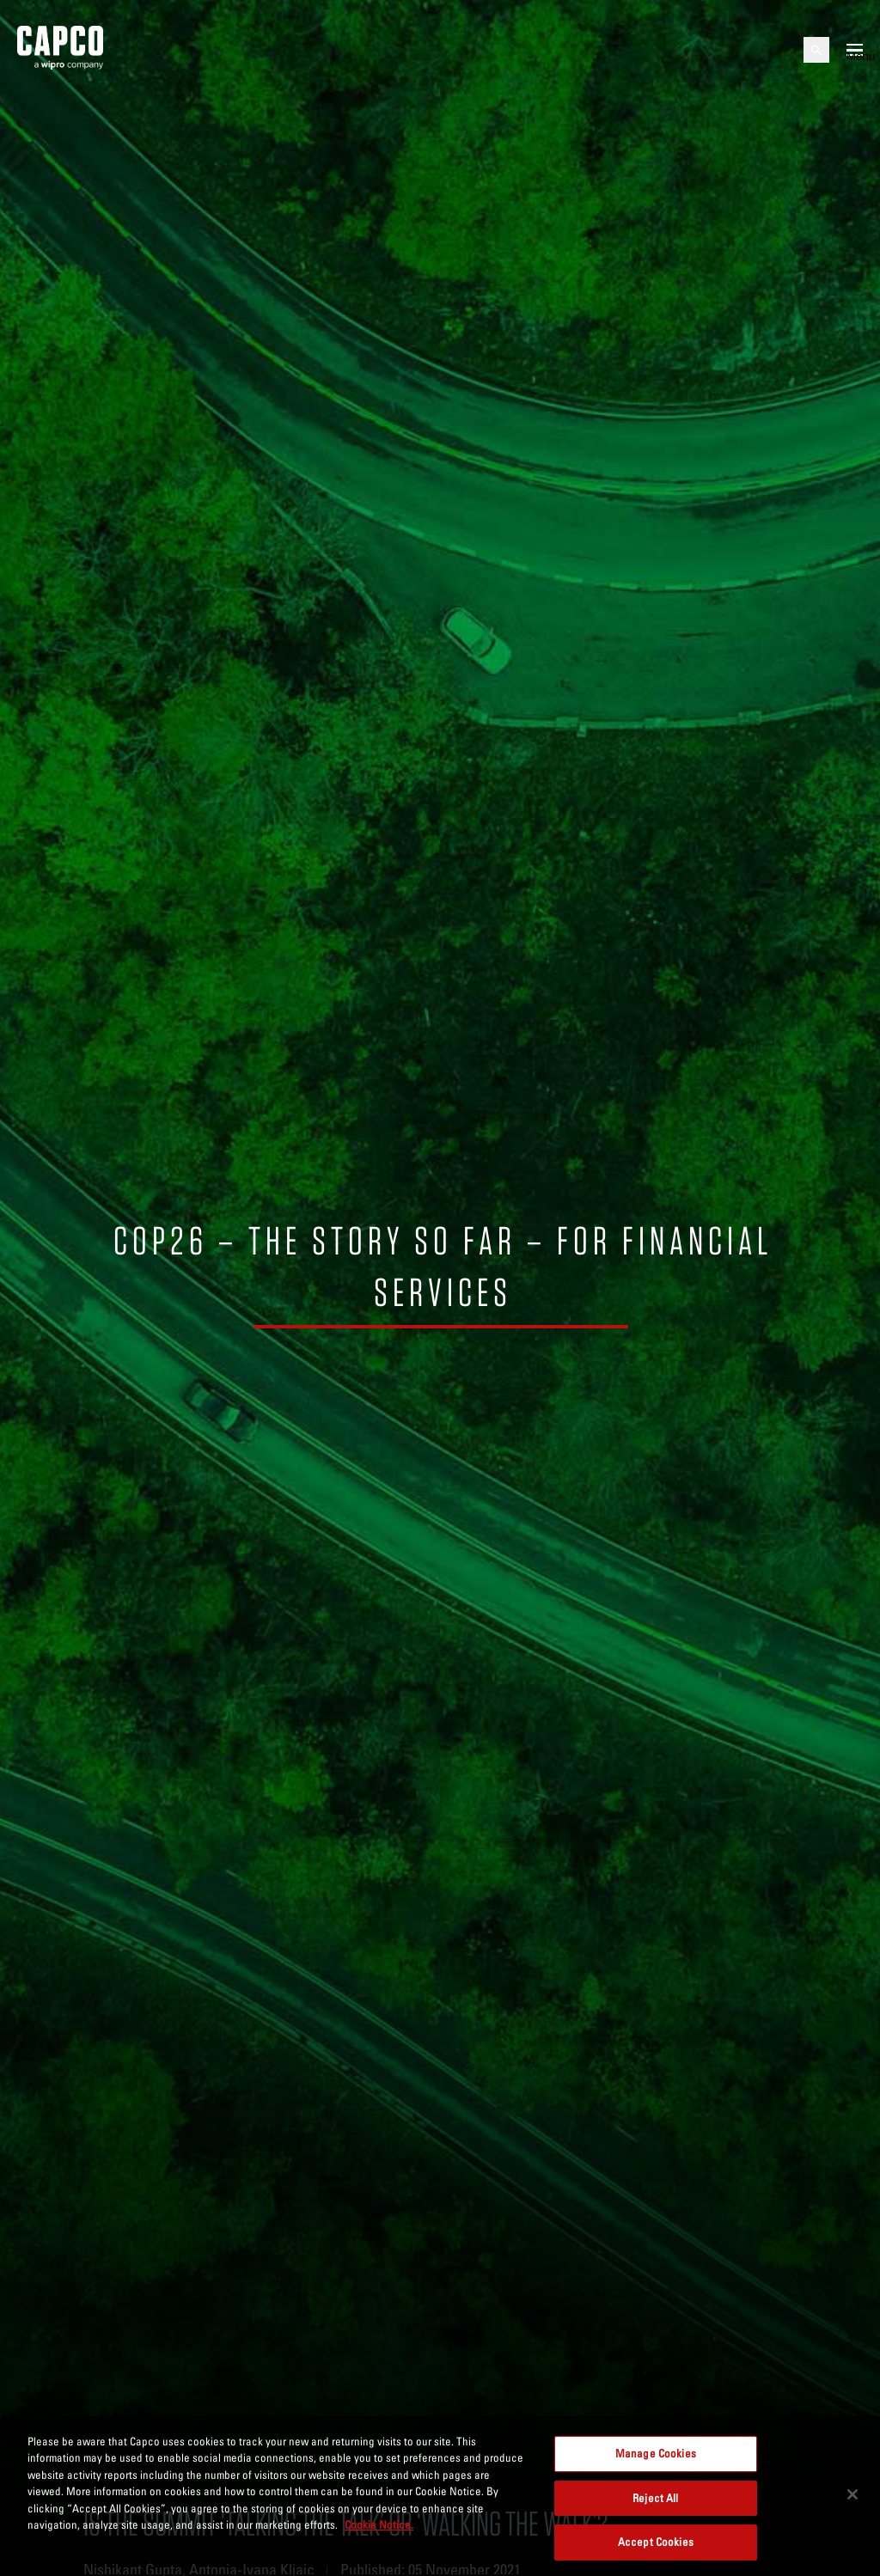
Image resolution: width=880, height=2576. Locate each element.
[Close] (852, 2494)
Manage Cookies (655, 2453)
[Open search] (816, 50)
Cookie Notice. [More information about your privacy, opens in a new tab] (379, 2524)
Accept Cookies (656, 2542)
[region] (440, 2496)
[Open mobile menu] (854, 50)
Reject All (655, 2498)
